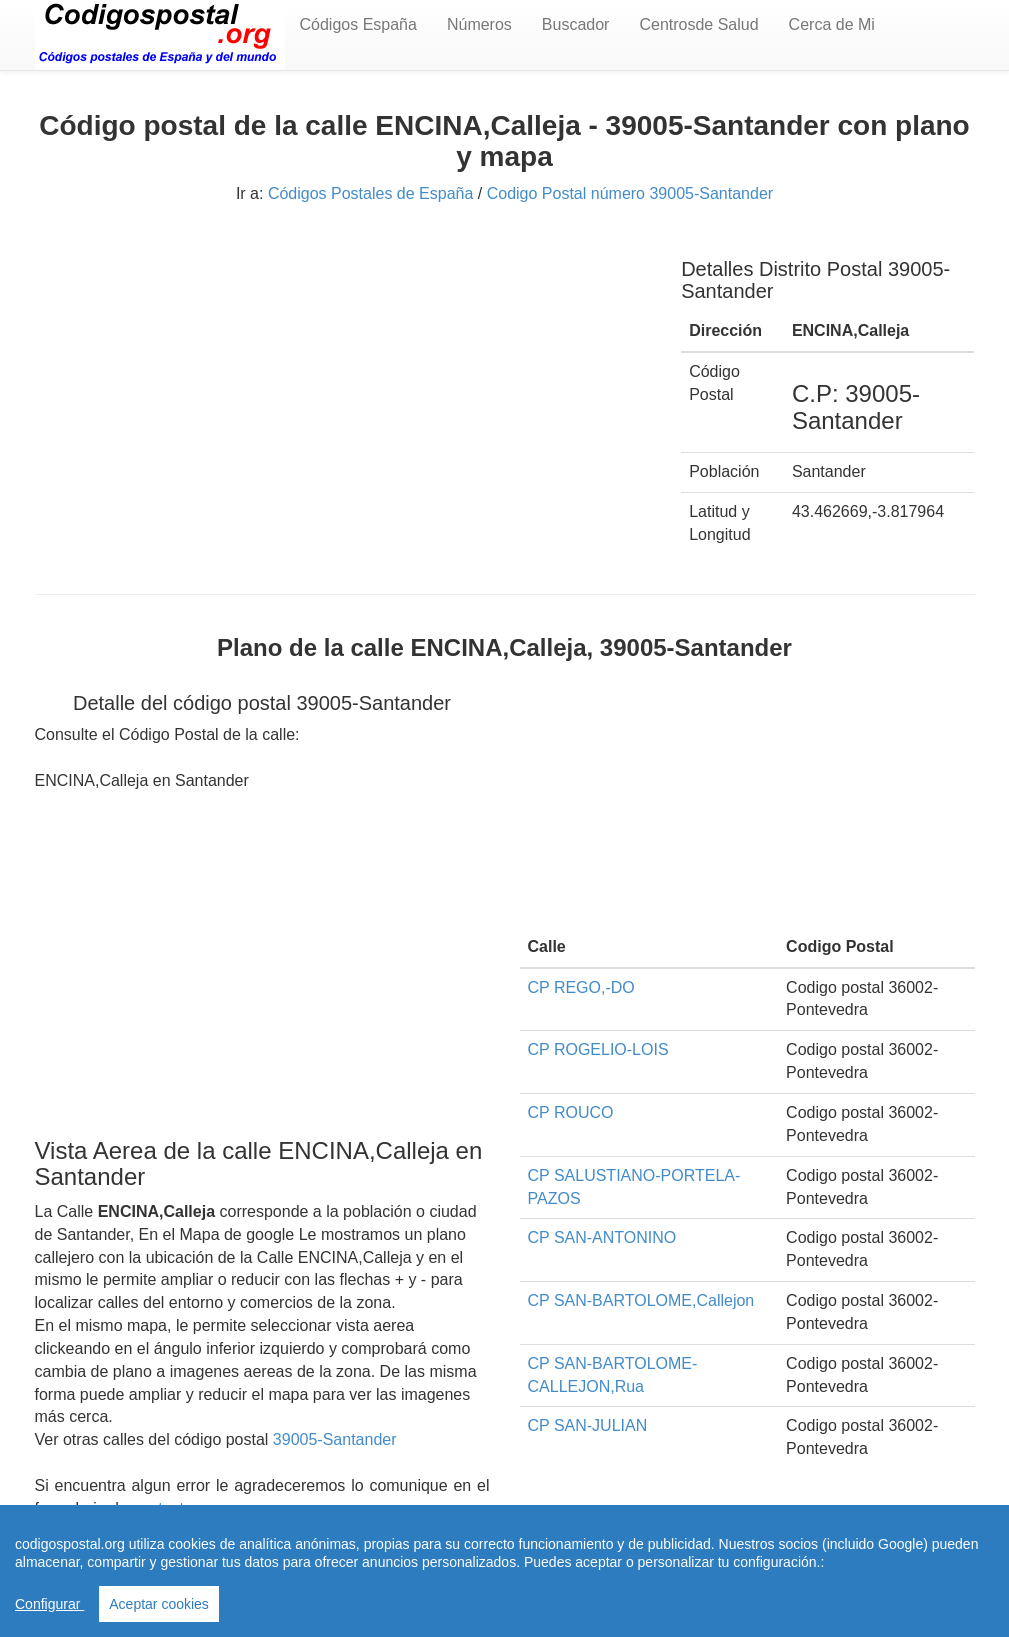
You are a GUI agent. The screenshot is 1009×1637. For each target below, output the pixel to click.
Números (479, 24)
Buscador (576, 24)
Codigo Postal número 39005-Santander (630, 193)
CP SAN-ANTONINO (602, 1237)
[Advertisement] (343, 378)
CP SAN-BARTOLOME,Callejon (641, 1300)
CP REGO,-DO (581, 987)
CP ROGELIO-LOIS (598, 1049)
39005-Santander (335, 1439)
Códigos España (358, 24)
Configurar (49, 1604)
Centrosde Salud (698, 24)
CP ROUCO (571, 1112)
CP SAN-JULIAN (588, 1425)
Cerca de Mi (832, 24)
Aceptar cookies (159, 1604)
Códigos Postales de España (370, 193)
